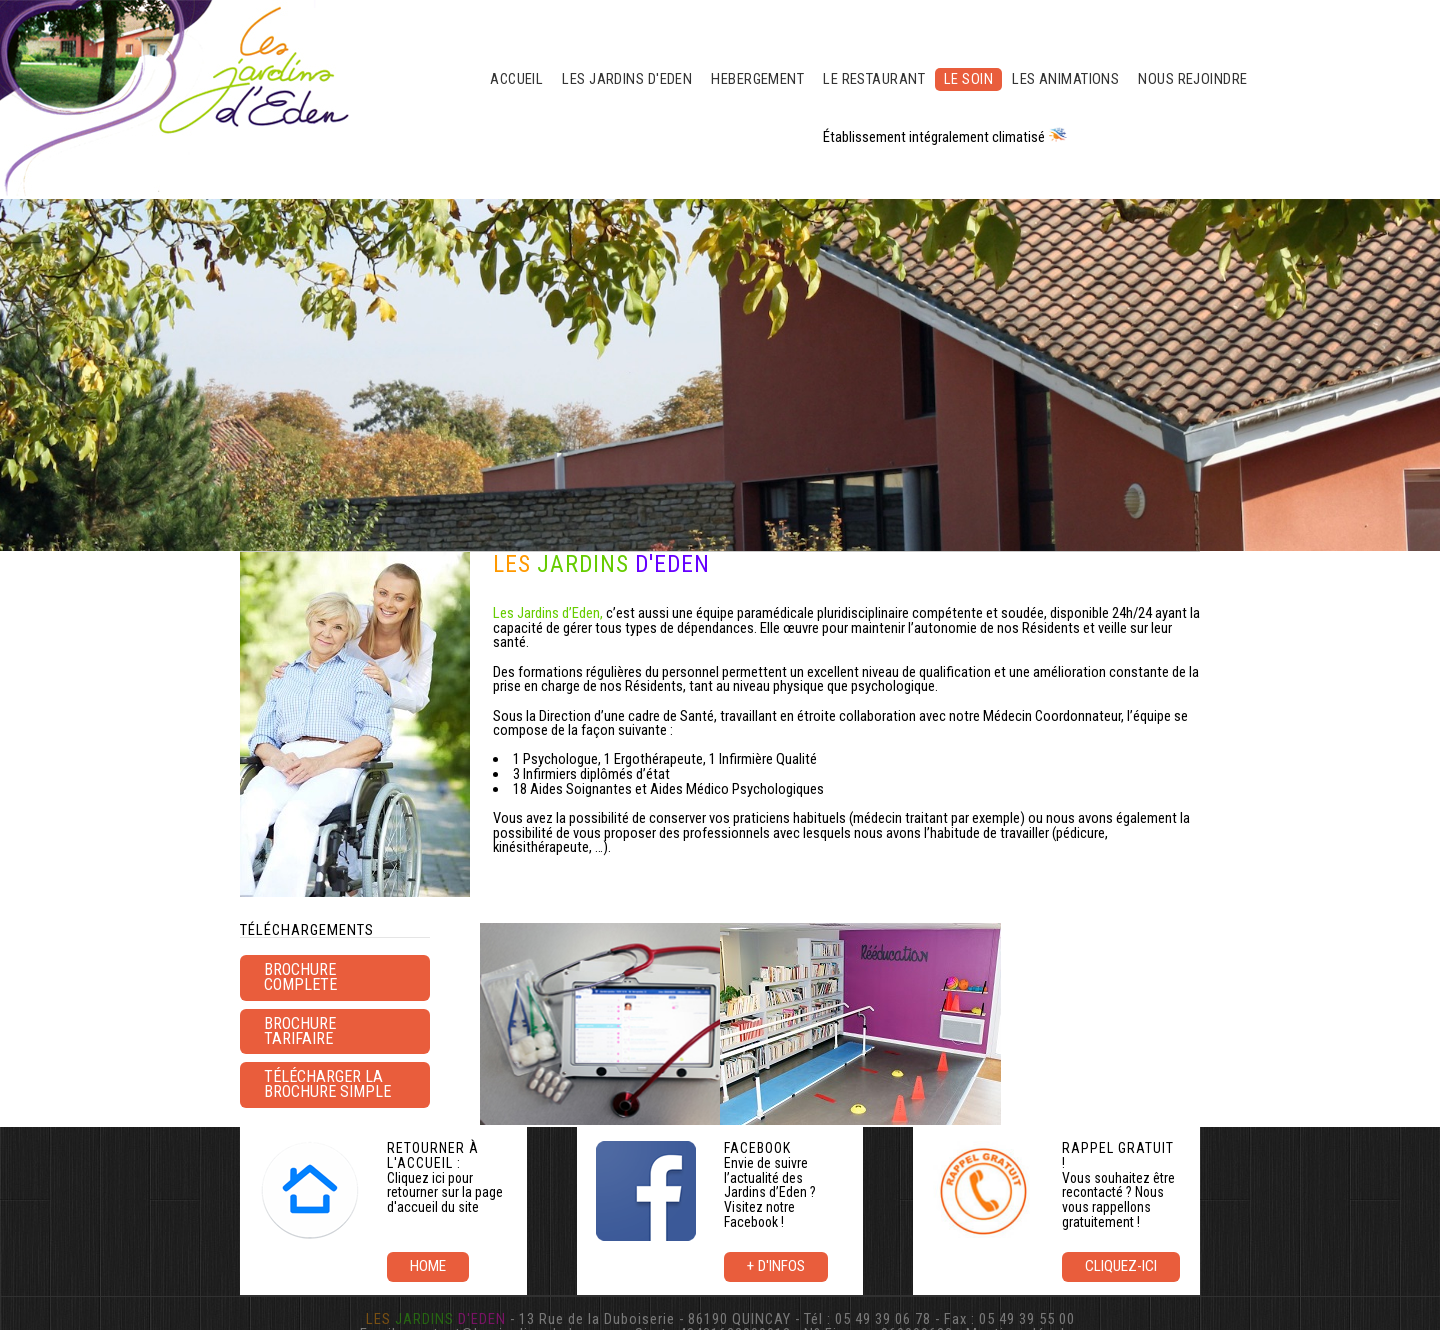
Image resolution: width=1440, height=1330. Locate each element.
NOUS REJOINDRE (1192, 79)
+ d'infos (776, 1266)
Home (428, 1266)
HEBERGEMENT (757, 79)
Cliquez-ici (1121, 1266)
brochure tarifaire (300, 1031)
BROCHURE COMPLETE (300, 977)
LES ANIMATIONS (1065, 79)
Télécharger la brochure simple (327, 1084)
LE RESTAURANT (874, 79)
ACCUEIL (516, 79)
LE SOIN (968, 79)
